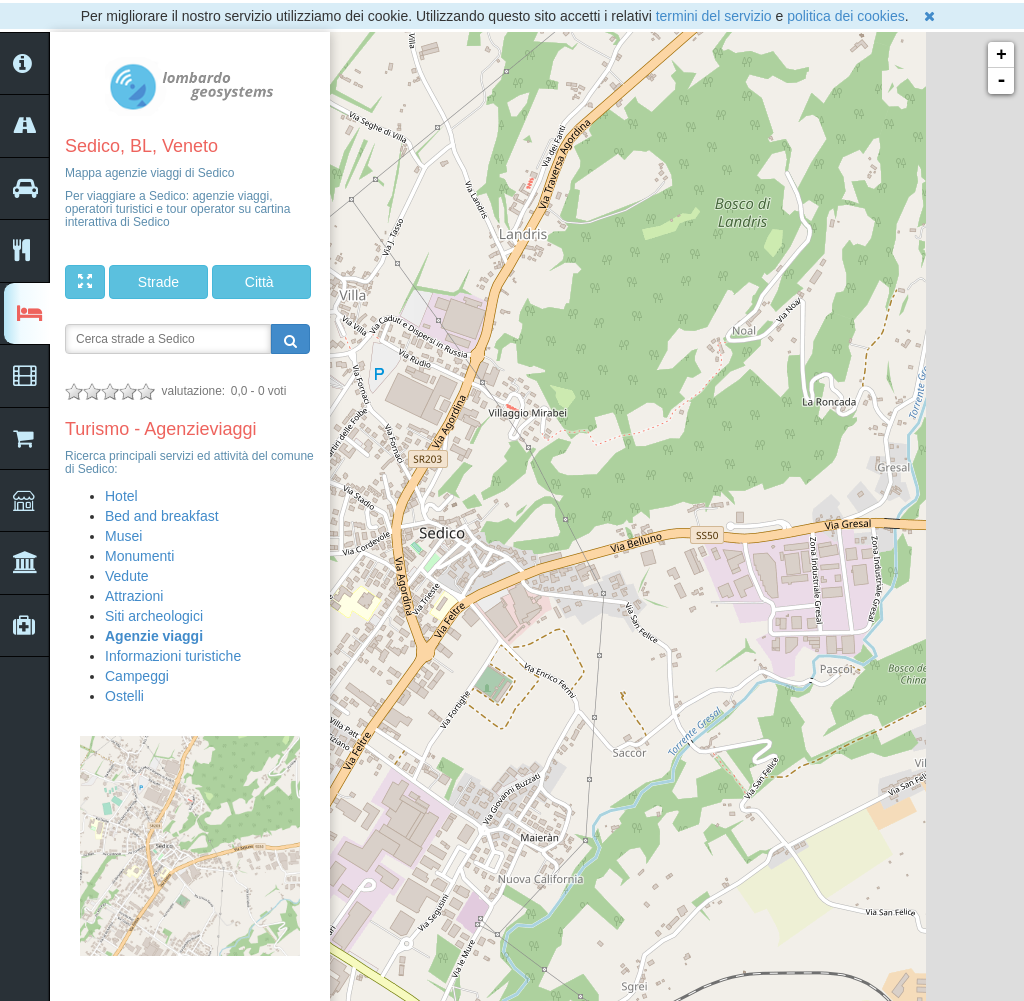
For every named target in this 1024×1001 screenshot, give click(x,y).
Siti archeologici (154, 616)
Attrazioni (134, 596)
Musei (123, 536)
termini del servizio (714, 16)
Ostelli (124, 696)
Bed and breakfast (162, 516)
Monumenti (139, 556)
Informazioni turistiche (173, 656)
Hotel (121, 496)
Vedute (127, 576)
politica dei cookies (846, 16)
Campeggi (137, 676)
